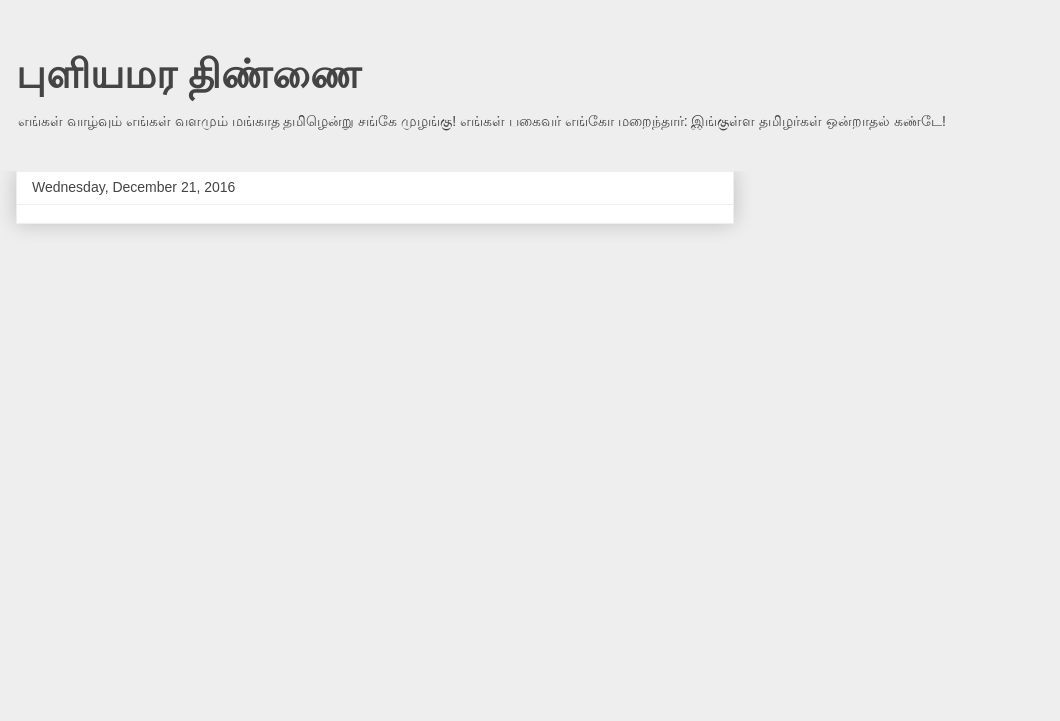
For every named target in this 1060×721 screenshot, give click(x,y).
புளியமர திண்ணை (188, 74)
